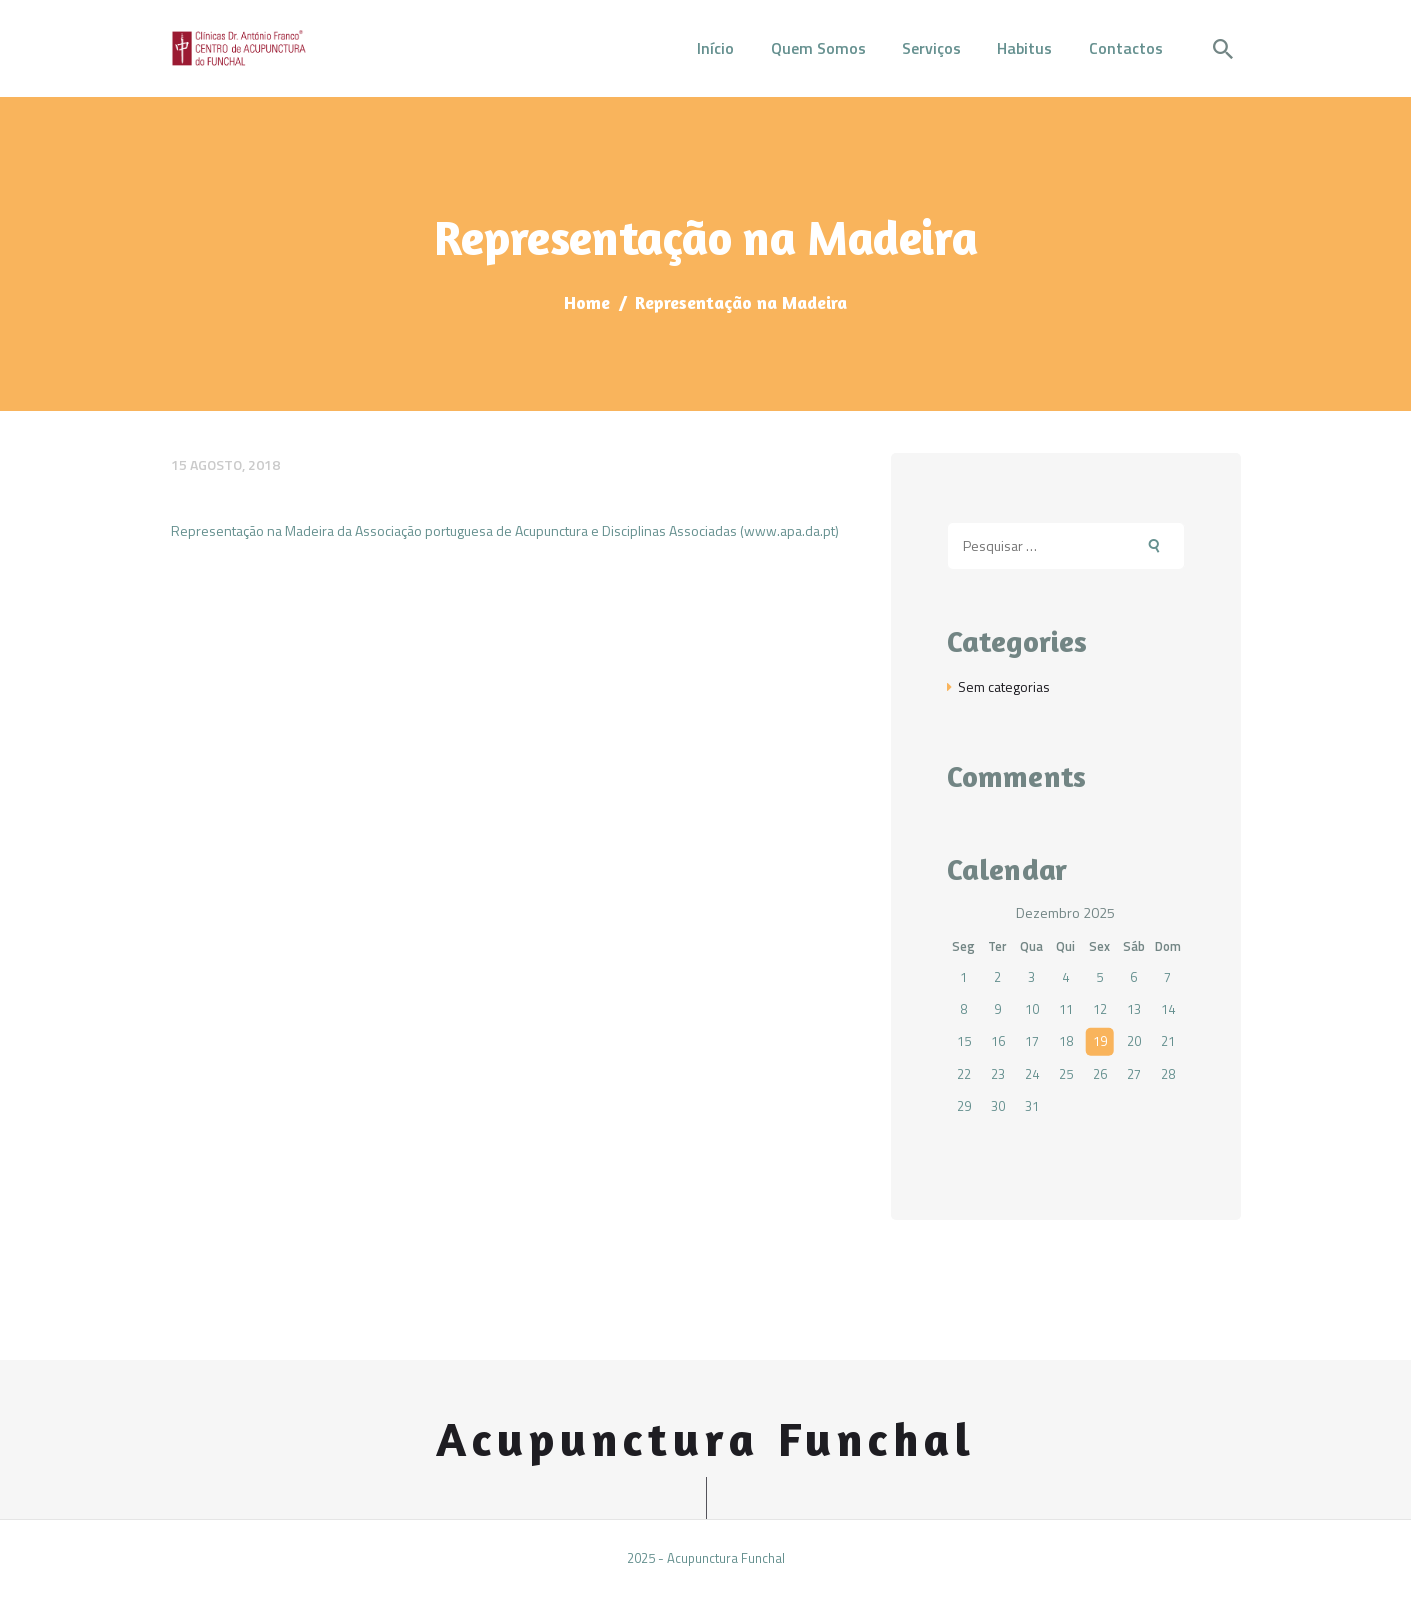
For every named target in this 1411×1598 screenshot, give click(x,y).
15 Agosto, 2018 (225, 464)
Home (587, 302)
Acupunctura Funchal (706, 1439)
